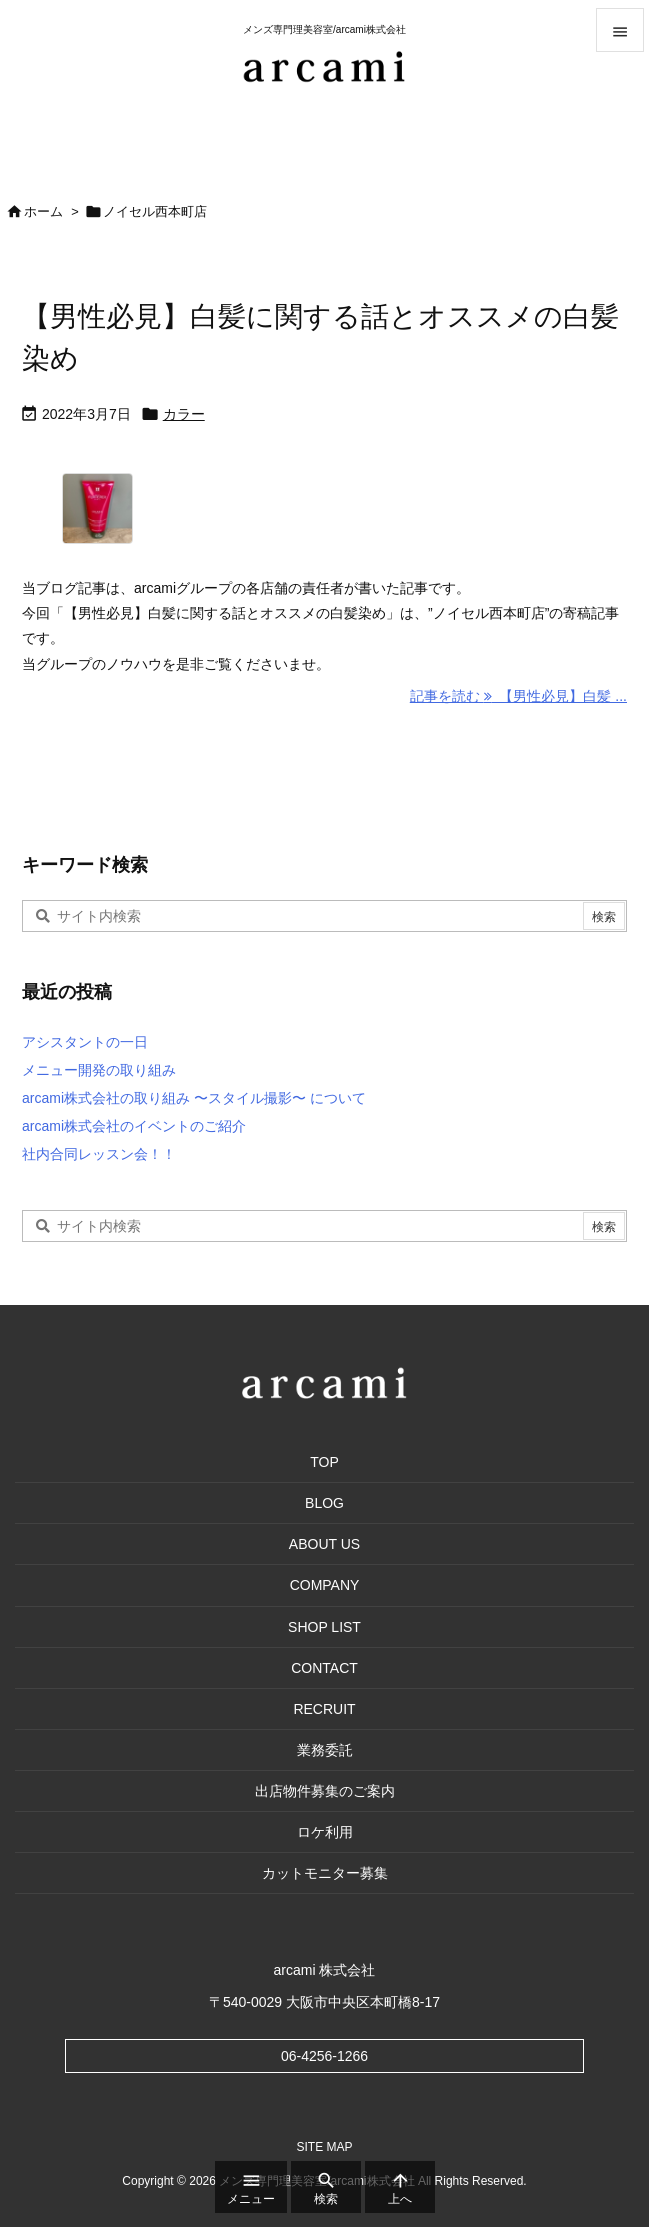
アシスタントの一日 (85, 1042)
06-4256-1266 (324, 2056)
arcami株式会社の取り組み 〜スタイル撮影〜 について (194, 1098)
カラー (184, 414)
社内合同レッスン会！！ (99, 1154)
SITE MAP (324, 2147)
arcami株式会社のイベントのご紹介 (134, 1126)
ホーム (43, 211)
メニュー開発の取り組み (99, 1070)
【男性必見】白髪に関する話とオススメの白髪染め (320, 337)
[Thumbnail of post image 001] (148, 516)
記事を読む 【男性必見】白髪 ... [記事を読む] (518, 696)
